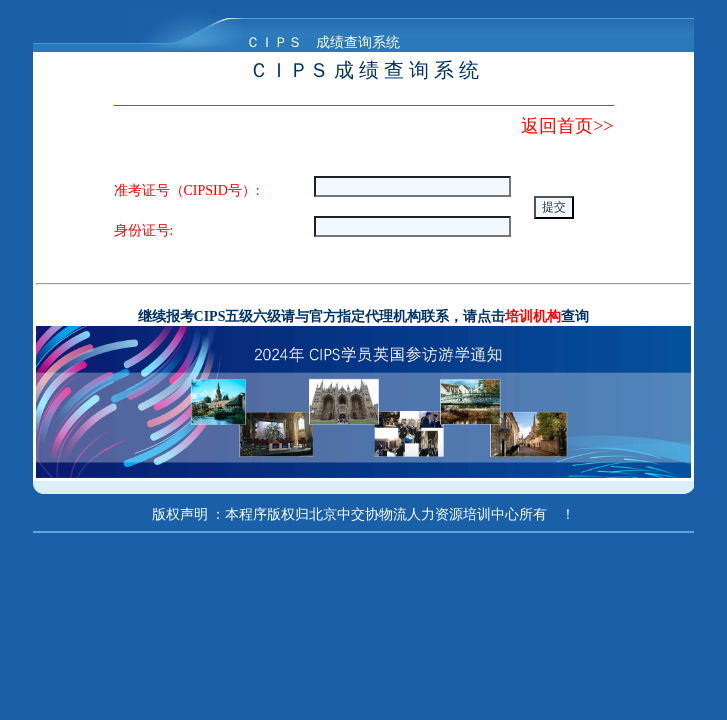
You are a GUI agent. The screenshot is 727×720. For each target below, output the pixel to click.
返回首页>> (567, 126)
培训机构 (533, 316)
